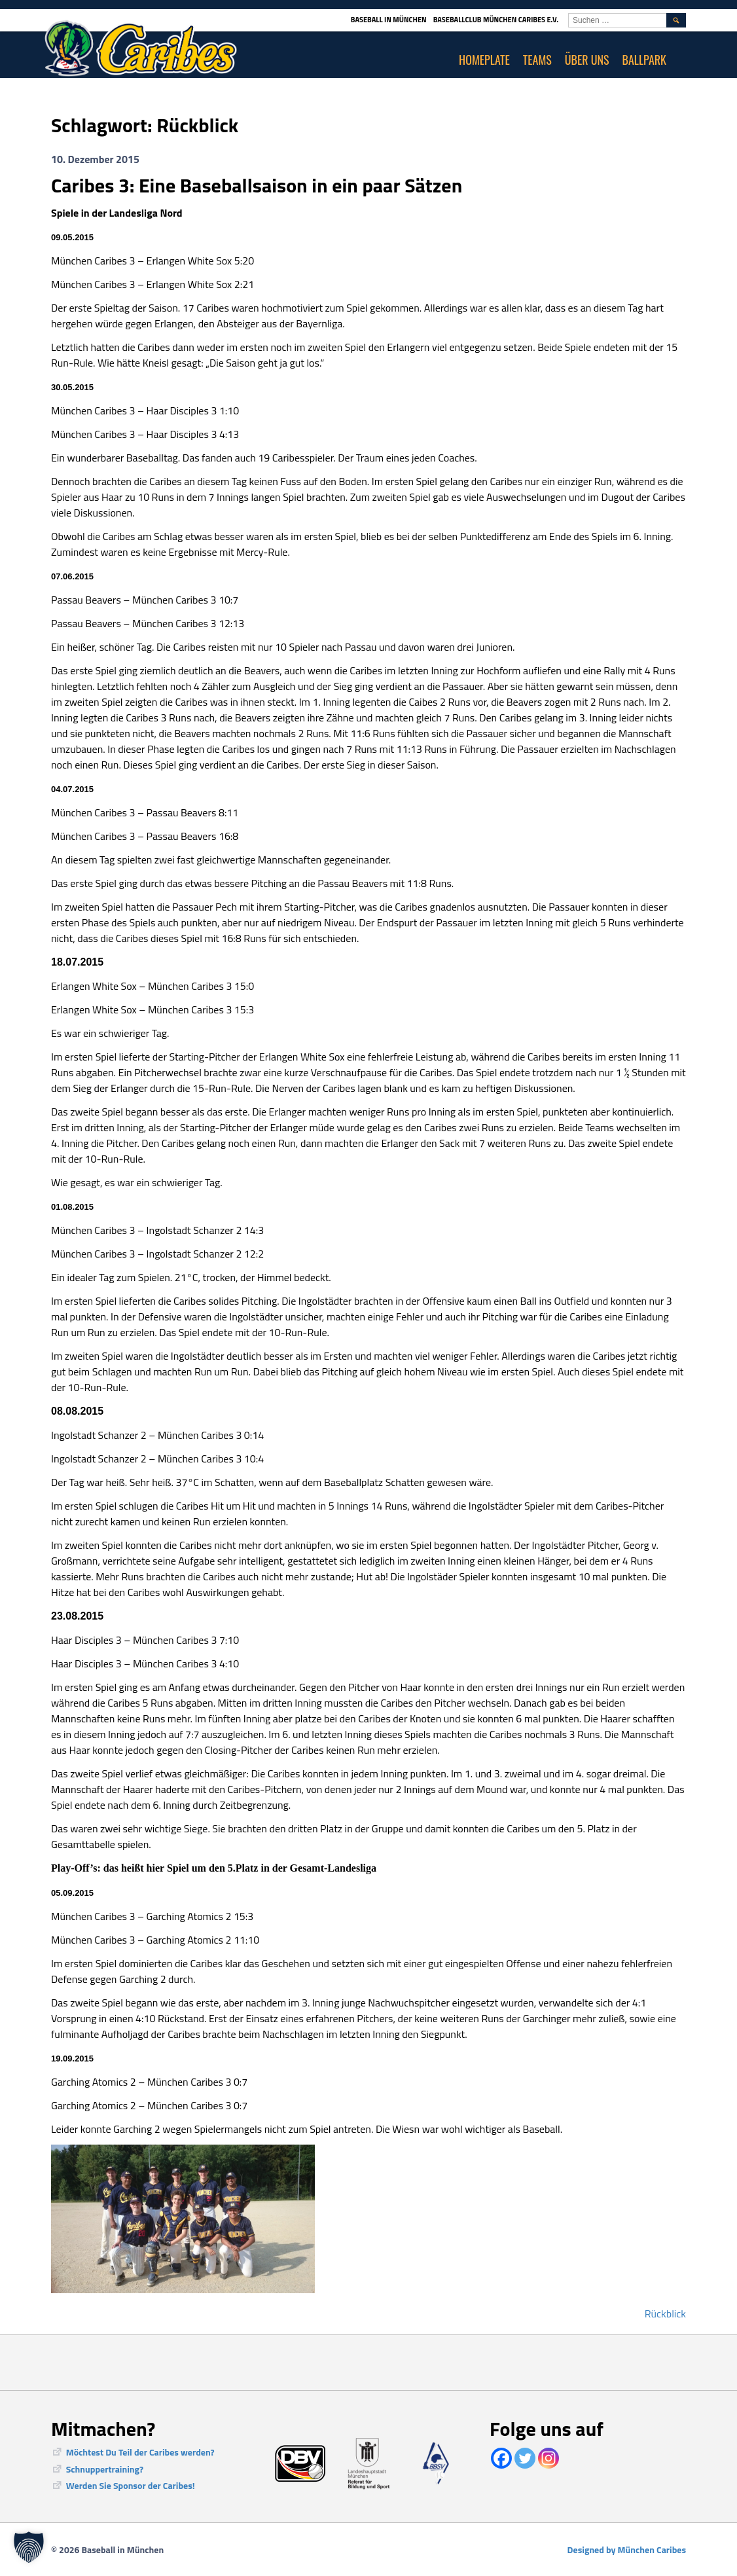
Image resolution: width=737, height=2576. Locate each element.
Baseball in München (389, 19)
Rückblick (665, 2313)
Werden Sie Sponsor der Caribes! (130, 2485)
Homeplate (484, 59)
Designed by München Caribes (626, 2549)
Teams (537, 59)
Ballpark (644, 59)
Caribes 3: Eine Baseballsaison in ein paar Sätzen (256, 185)
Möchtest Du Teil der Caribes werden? (140, 2452)
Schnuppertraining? (104, 2469)
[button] (29, 2547)
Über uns (587, 59)
